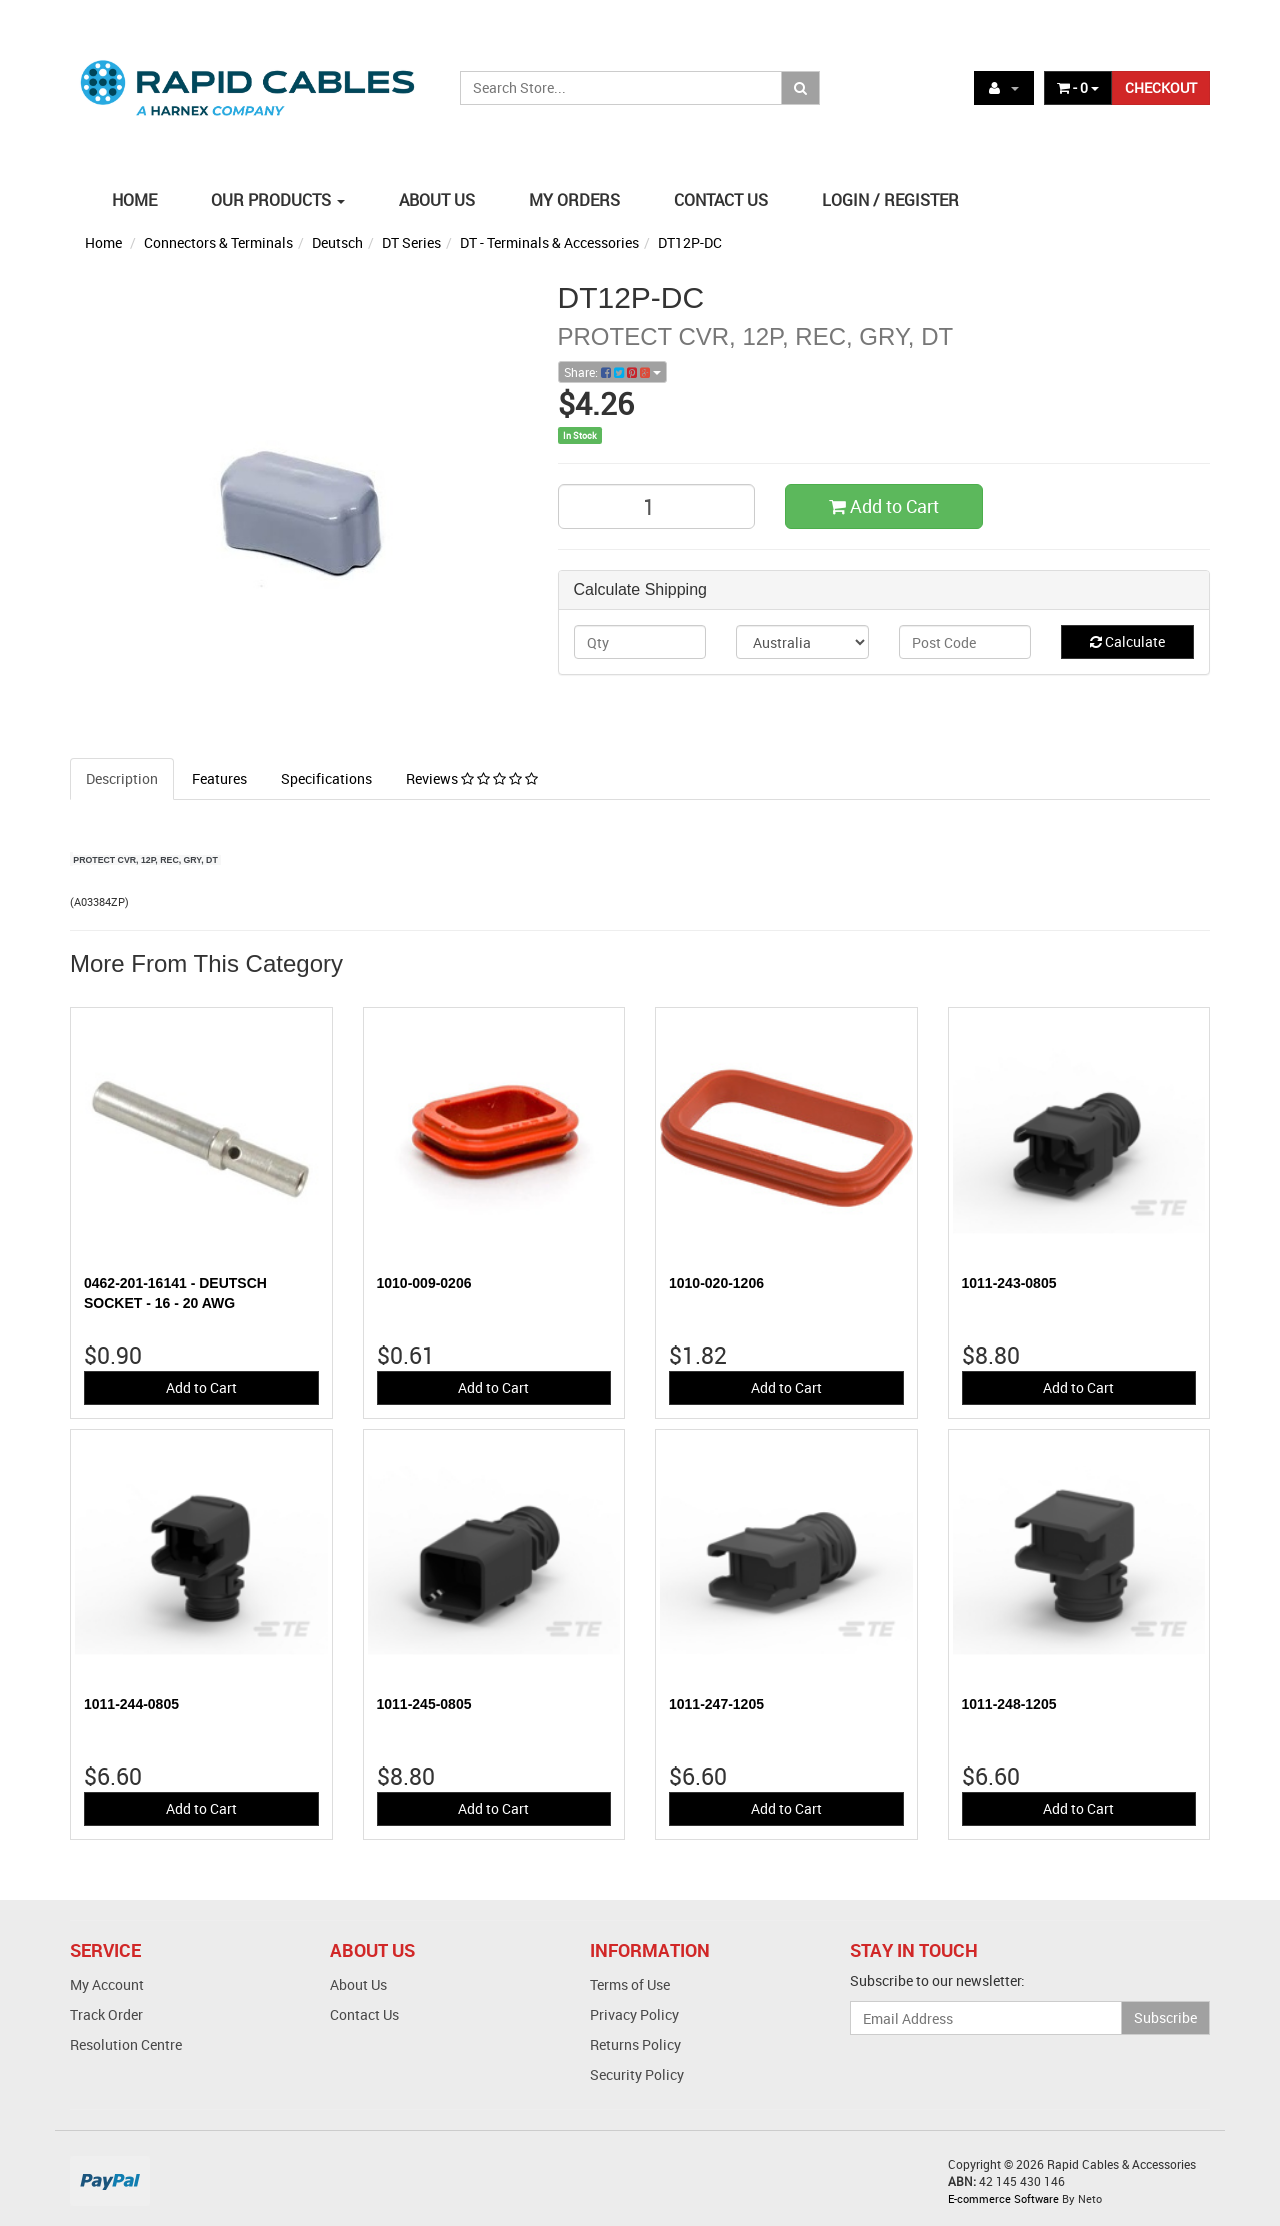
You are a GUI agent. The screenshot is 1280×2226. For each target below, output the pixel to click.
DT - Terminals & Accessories (549, 242)
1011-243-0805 (1009, 1283)
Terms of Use (630, 1984)
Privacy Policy (634, 2014)
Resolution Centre (126, 2044)
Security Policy (637, 2074)
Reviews (472, 778)
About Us (358, 1984)
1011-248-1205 (1009, 1704)
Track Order (106, 2014)
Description (122, 778)
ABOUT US (437, 200)
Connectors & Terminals (218, 242)
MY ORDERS (574, 200)
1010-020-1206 (716, 1283)
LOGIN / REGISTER (890, 200)
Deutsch (337, 242)
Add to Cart (884, 506)
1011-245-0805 (424, 1704)
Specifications (326, 778)
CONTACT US (721, 200)
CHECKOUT (1161, 87)
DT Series (411, 242)
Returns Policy (635, 2044)
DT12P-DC (690, 242)
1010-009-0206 (424, 1283)
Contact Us (364, 2014)
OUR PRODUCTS (278, 200)
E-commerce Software (1003, 2198)
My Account (107, 1984)
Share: (612, 372)
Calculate (1127, 641)
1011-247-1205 (716, 1704)
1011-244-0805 (131, 1704)
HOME (134, 200)
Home (103, 242)
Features (219, 778)
